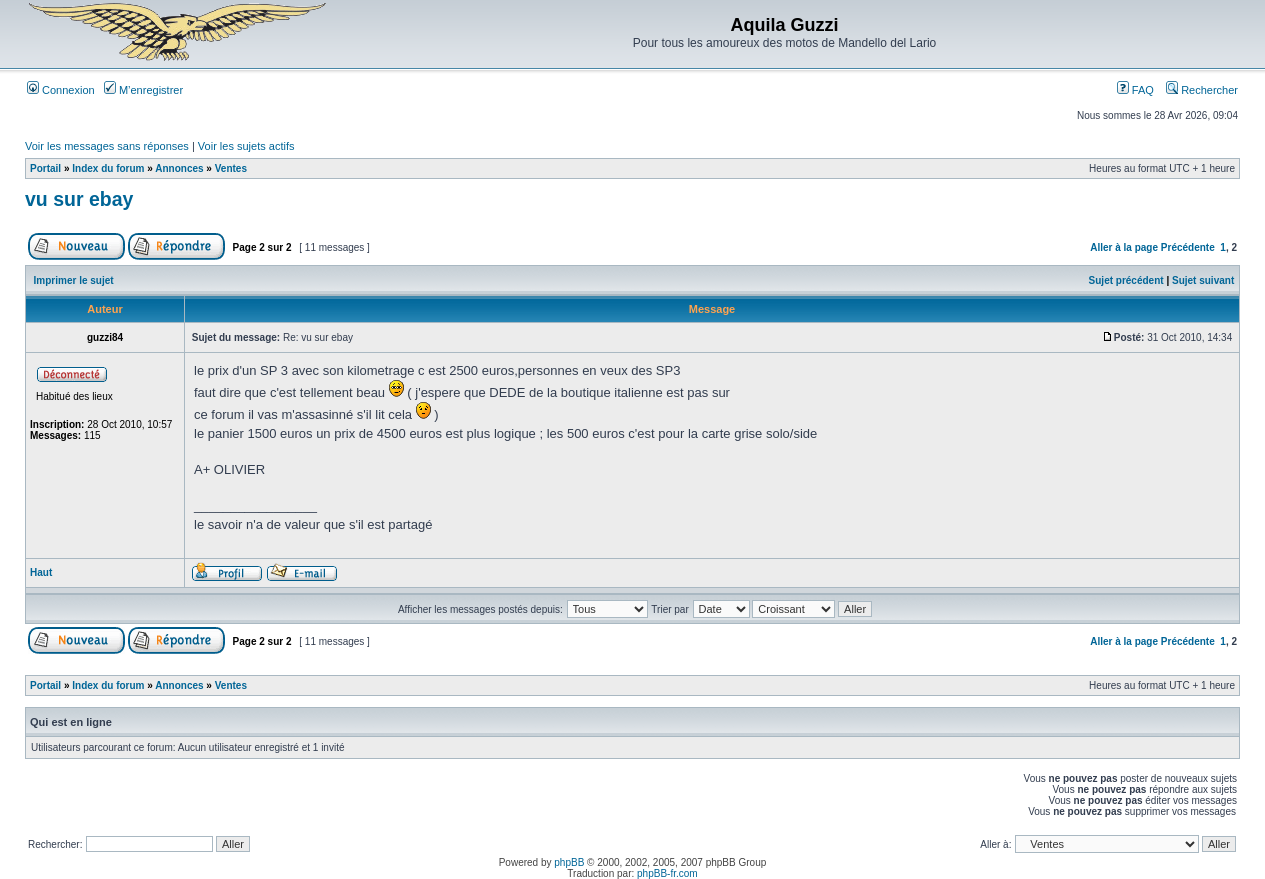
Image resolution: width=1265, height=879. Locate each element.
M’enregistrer (143, 90)
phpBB (569, 862)
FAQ (1135, 90)
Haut (41, 572)
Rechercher (1202, 90)
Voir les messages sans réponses (107, 146)
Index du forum (108, 168)
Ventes (231, 168)
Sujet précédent (1126, 280)
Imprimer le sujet (74, 280)
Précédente (1188, 247)
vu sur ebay (79, 199)
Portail (45, 168)
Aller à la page (1124, 247)
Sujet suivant (1203, 280)
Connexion (61, 90)
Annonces (179, 168)
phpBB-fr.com (667, 873)
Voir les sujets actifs (246, 146)
